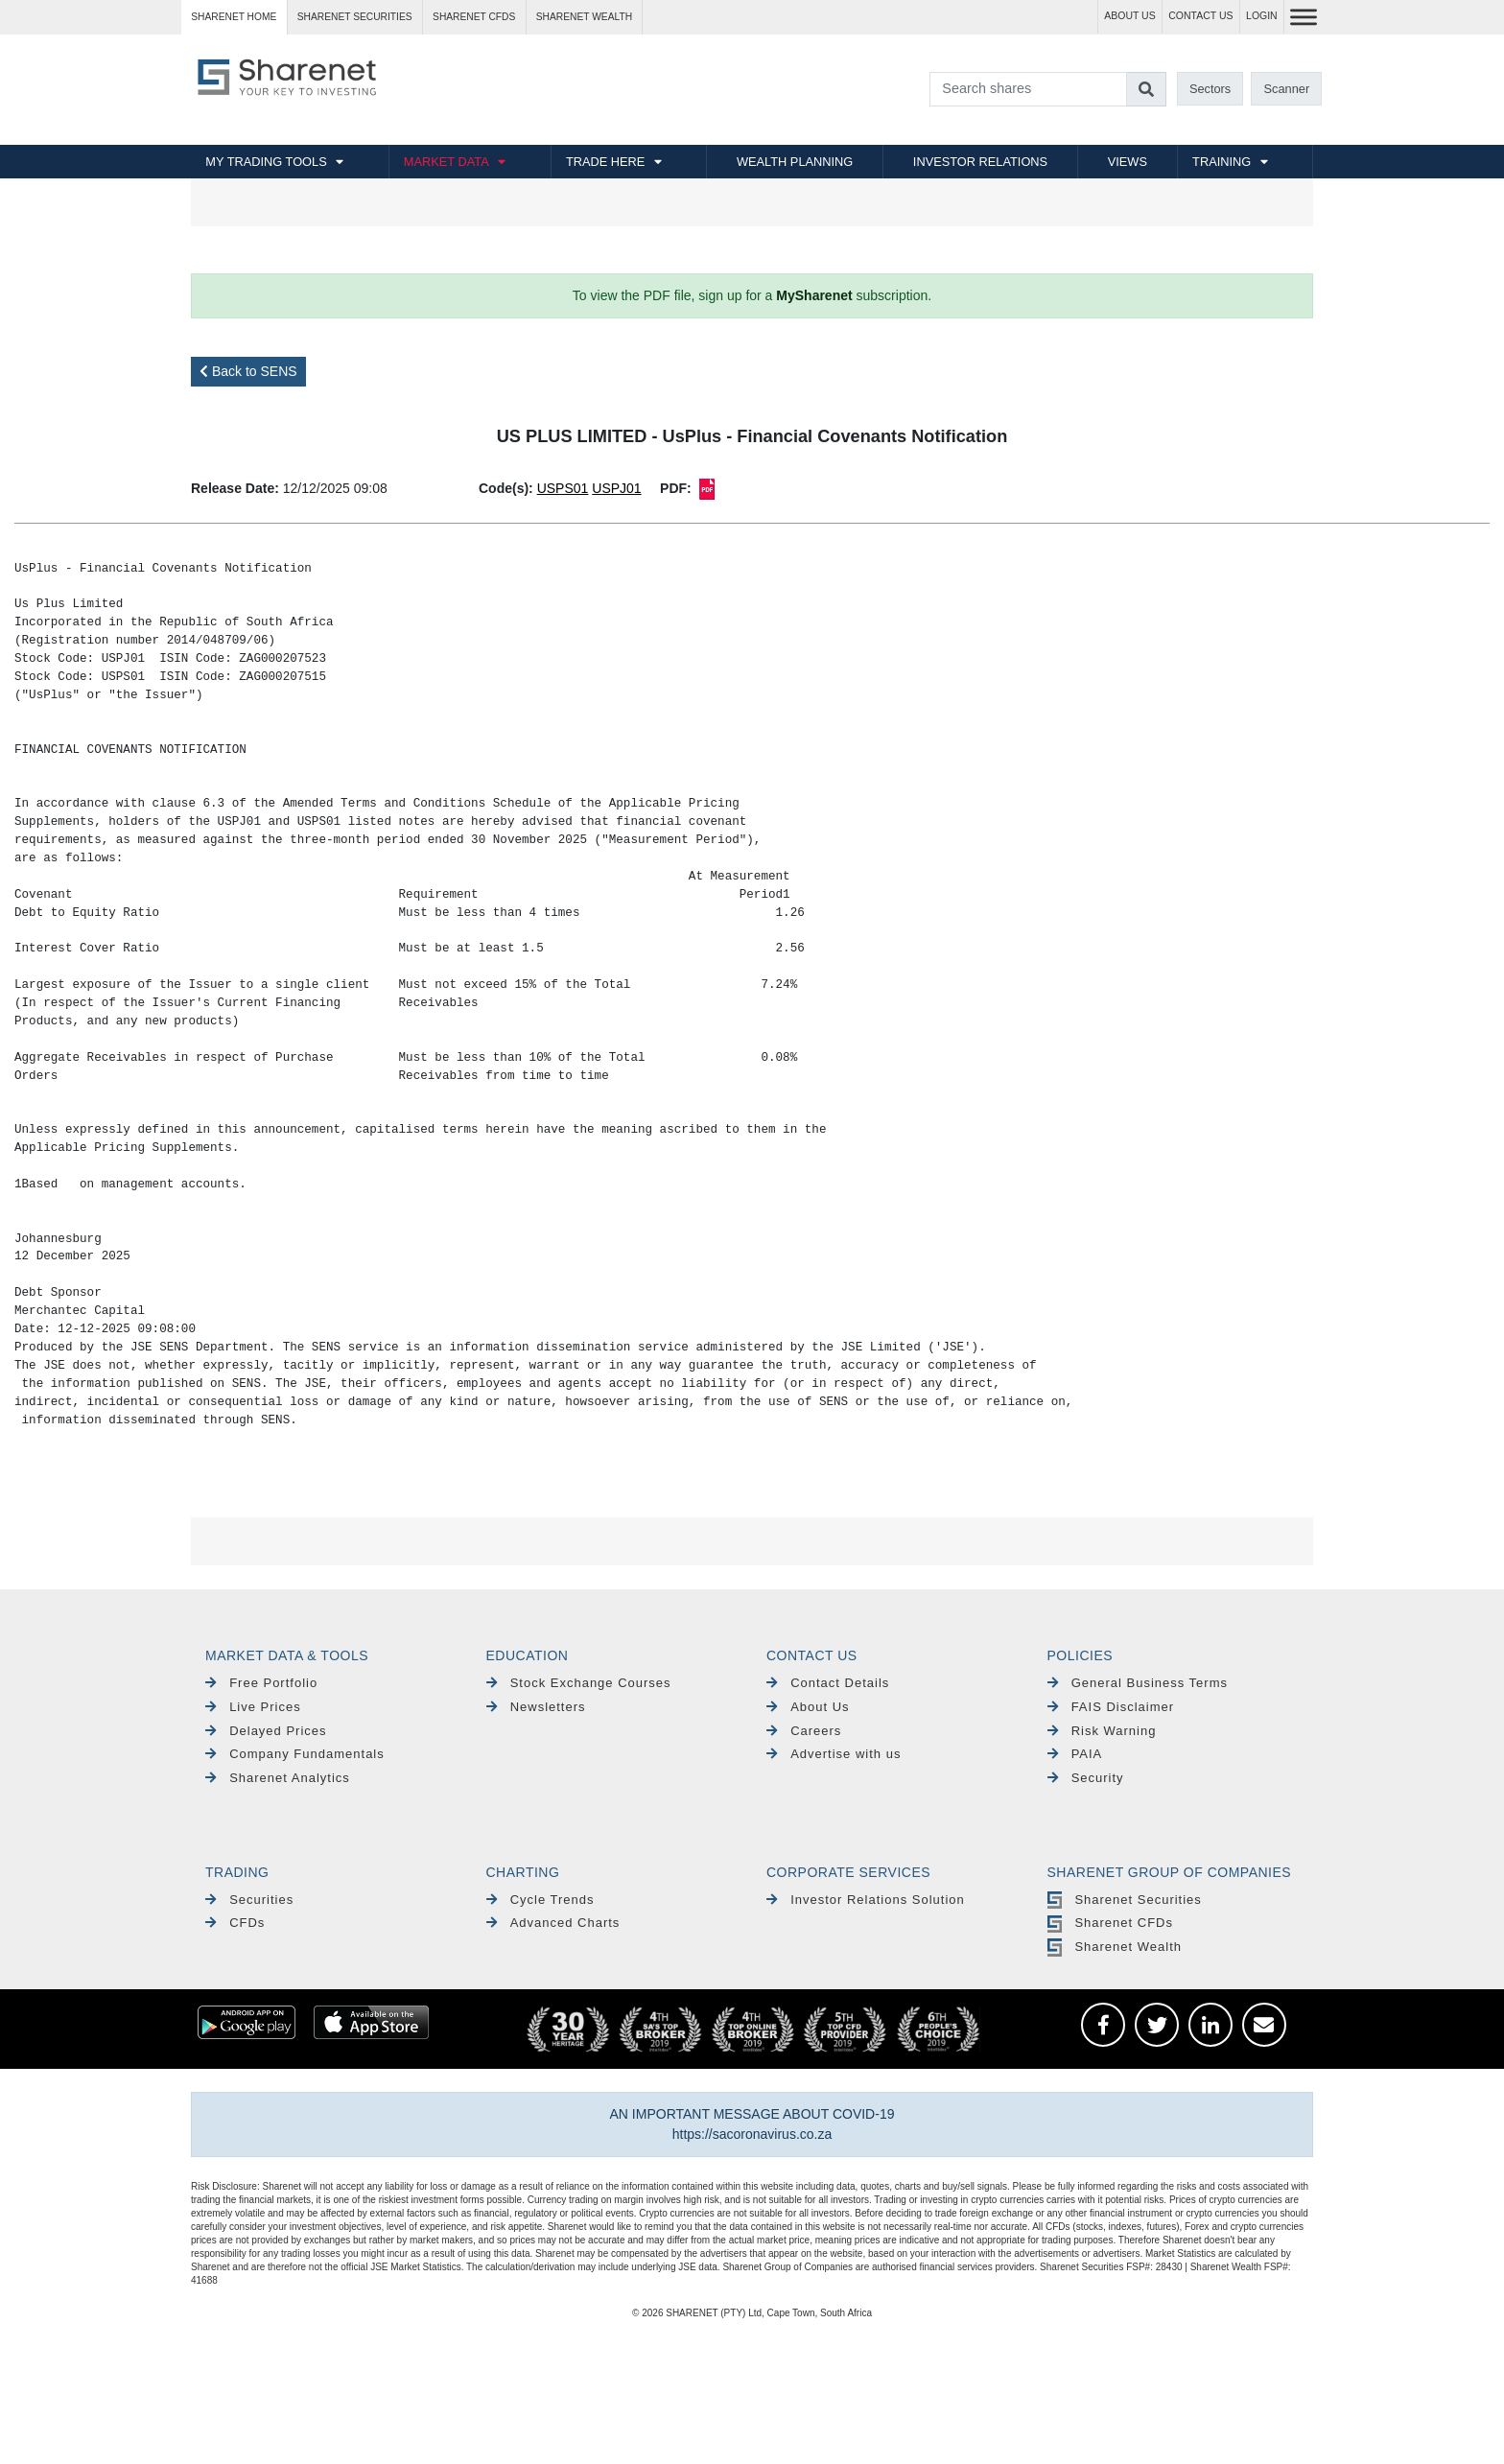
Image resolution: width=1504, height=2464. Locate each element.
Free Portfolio (261, 1683)
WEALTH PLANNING (795, 161)
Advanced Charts (553, 1922)
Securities (249, 1899)
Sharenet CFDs (474, 17)
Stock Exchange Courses (578, 1683)
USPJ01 (616, 488)
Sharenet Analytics (277, 1778)
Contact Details (827, 1683)
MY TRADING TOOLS (265, 161)
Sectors (1210, 89)
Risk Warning (1102, 1731)
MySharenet (814, 295)
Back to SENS (248, 371)
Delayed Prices (266, 1731)
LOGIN (1262, 16)
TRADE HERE (605, 161)
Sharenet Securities (1124, 1899)
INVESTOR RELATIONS (980, 161)
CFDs (235, 1922)
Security (1085, 1778)
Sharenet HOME (233, 17)
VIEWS (1127, 161)
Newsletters (536, 1707)
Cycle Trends (540, 1899)
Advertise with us (833, 1754)
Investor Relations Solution (865, 1899)
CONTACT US (1200, 16)
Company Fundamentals (295, 1754)
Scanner (1287, 89)
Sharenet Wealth (1114, 1946)
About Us (808, 1707)
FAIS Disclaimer (1111, 1707)
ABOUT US (1129, 16)
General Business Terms (1138, 1683)
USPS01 (563, 488)
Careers (803, 1731)
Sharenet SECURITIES (354, 17)
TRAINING (1221, 161)
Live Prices (253, 1707)
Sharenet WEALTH (584, 17)
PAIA (1075, 1754)
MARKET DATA (446, 161)
